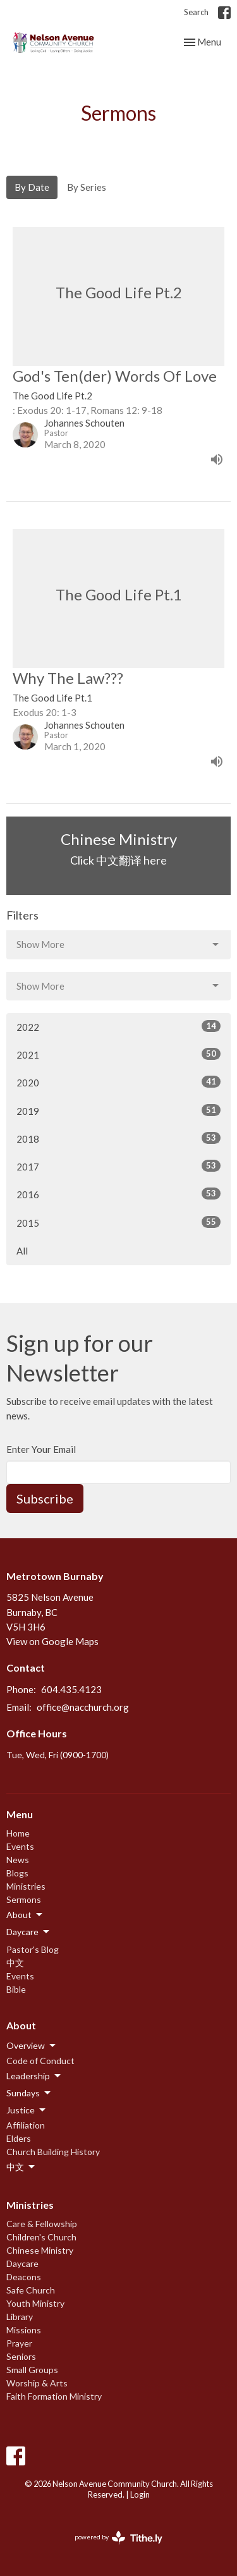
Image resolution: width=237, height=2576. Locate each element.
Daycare (22, 2263)
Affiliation (25, 2125)
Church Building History (53, 2151)
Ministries (26, 1886)
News (17, 1859)
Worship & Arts (37, 2383)
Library (19, 2316)
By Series (86, 187)
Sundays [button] (29, 2093)
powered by (118, 2537)
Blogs (17, 1873)
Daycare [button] (28, 1932)
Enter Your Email (41, 1449)
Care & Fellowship (41, 2223)
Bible (16, 1989)
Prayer (19, 2343)
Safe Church (30, 2290)
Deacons (23, 2276)
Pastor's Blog (32, 1949)
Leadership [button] (34, 2076)
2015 (118, 1222)
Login (140, 2494)
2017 (118, 1166)
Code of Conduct (40, 2060)
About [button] (25, 1915)
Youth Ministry (35, 2303)
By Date (32, 187)
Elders (18, 2138)
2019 (118, 1110)
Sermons (23, 1899)
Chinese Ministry (39, 2250)
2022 (118, 1026)
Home (18, 1833)
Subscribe (44, 1498)
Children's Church (41, 2237)
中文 (15, 1962)
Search (196, 12)
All (22, 1250)
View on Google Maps (52, 1641)
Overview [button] (32, 2045)
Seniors (21, 2356)
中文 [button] (21, 2167)
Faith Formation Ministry (54, 2396)
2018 (118, 1138)
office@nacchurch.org (83, 1707)
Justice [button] (26, 2110)
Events (20, 1846)
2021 (118, 1054)
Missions (23, 2329)
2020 (118, 1082)
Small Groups (32, 2369)
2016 (118, 1194)
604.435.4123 (71, 1689)
